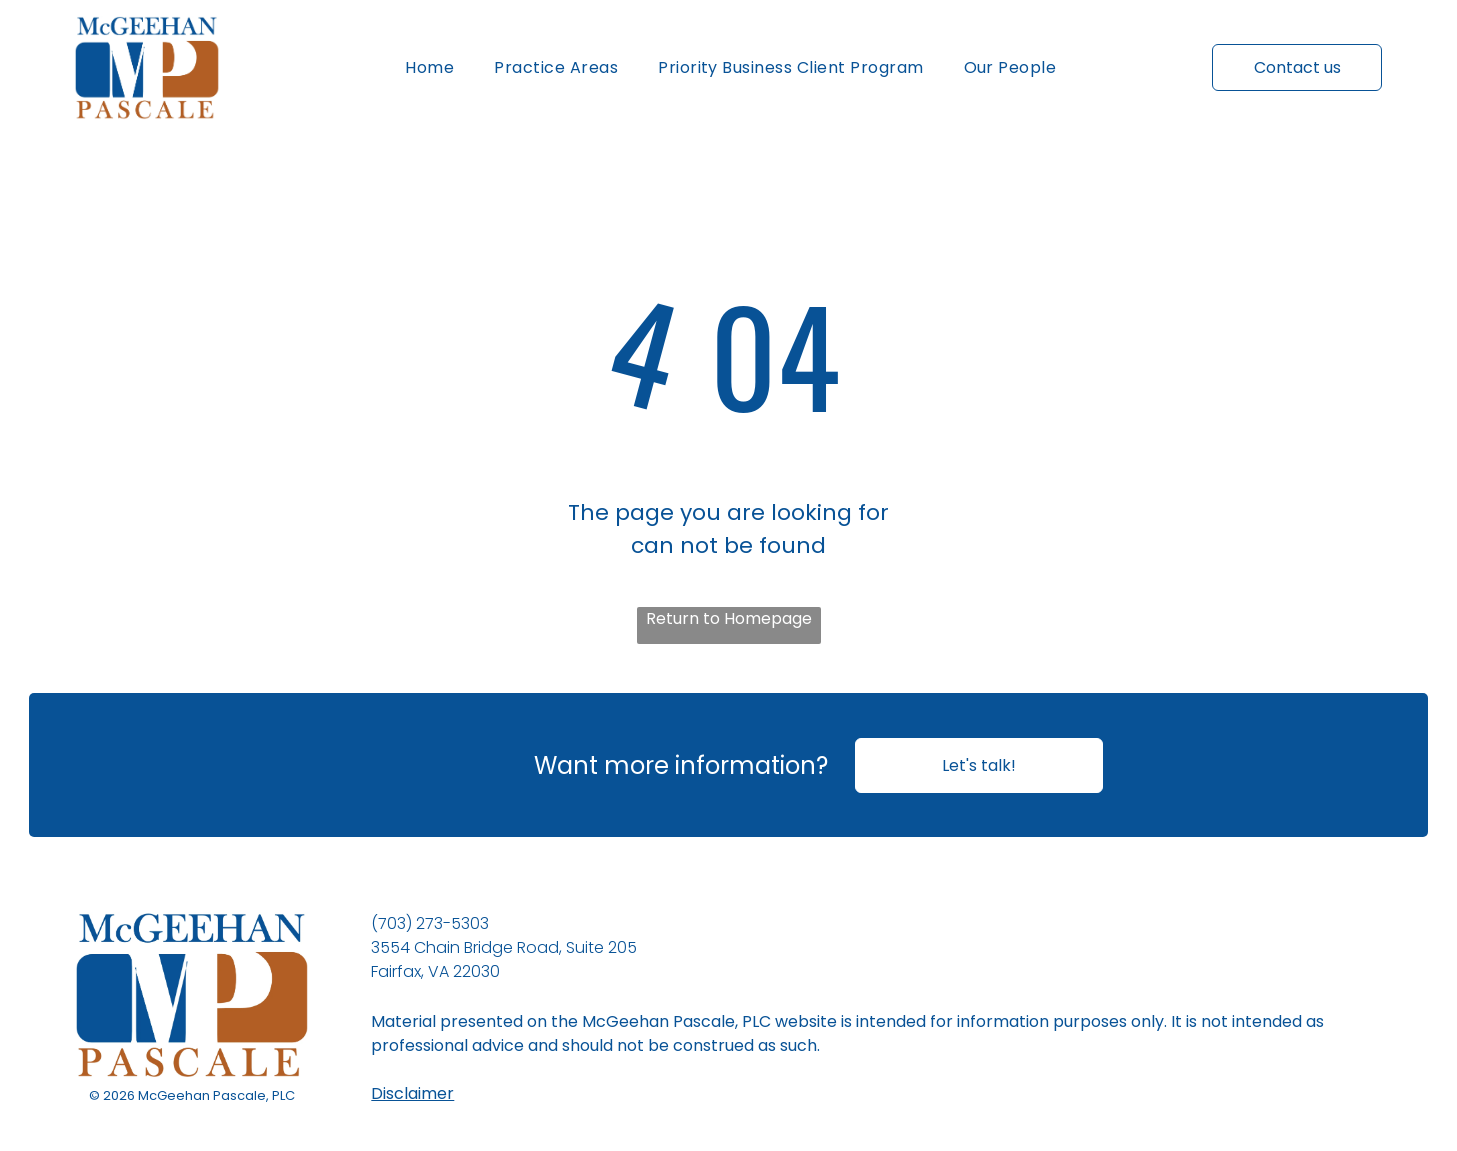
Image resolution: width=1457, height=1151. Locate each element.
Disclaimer (412, 1093)
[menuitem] (429, 67)
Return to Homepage (729, 618)
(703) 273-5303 (430, 923)
